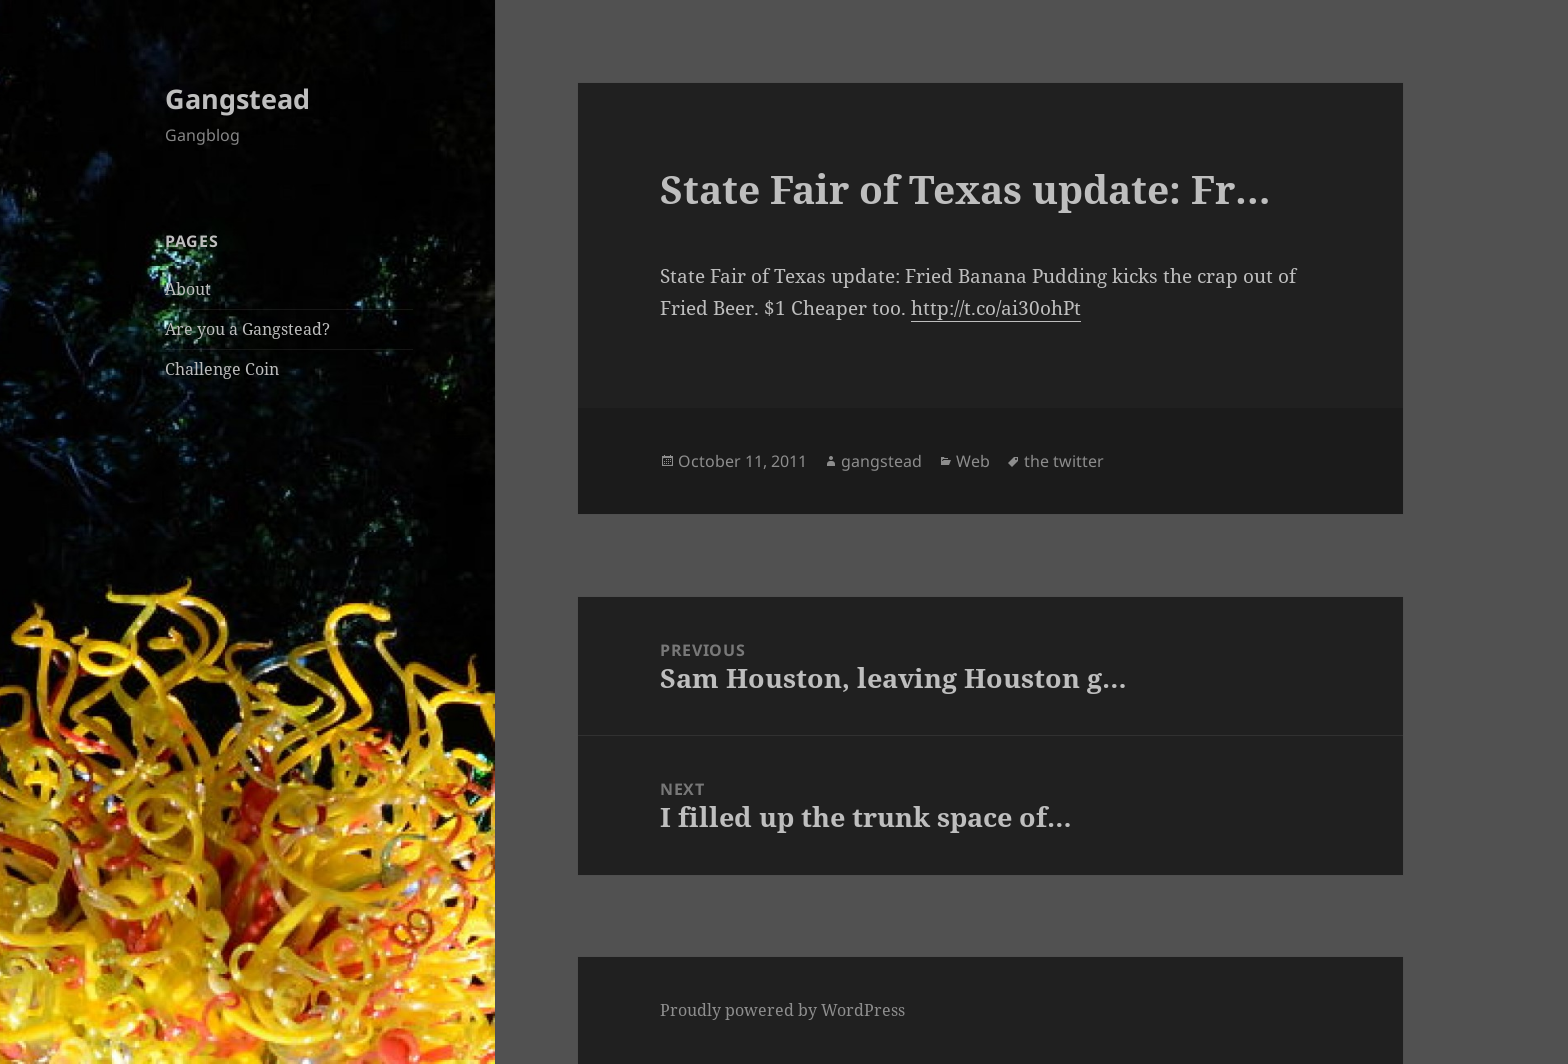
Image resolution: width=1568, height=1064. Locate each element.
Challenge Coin (222, 369)
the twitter (1064, 461)
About (188, 289)
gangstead (881, 461)
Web (973, 461)
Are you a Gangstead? (247, 329)
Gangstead (237, 98)
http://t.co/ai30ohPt (996, 308)
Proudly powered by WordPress (782, 1010)
